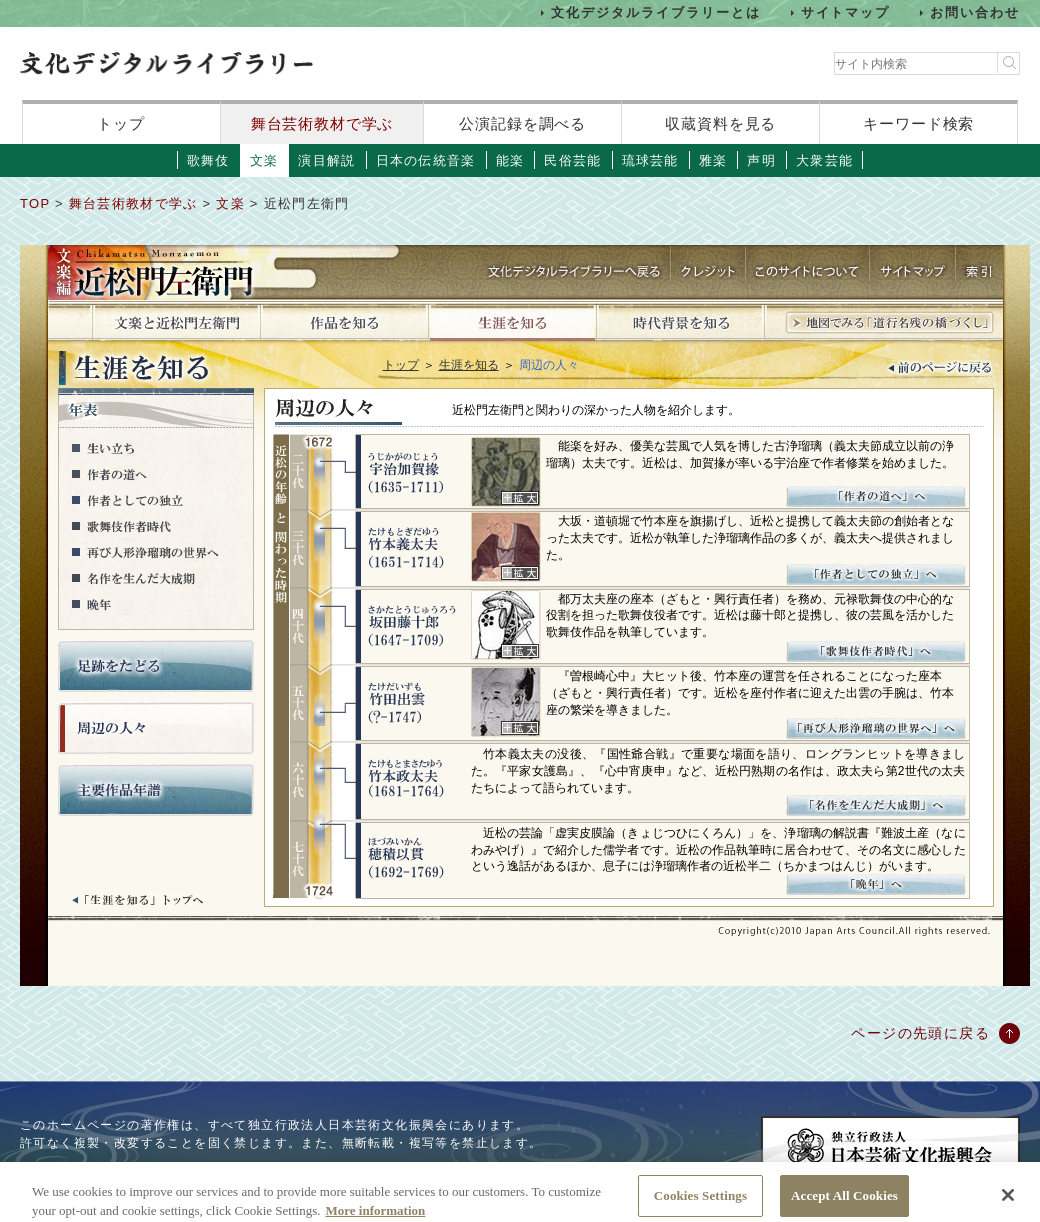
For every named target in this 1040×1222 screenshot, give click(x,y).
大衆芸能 (824, 160)
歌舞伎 (208, 160)
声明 (761, 160)
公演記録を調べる (522, 123)
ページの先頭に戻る (920, 1033)
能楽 (510, 160)
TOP (35, 203)
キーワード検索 (918, 123)
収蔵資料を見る (720, 123)
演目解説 (326, 160)
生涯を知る (469, 365)
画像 (506, 472)
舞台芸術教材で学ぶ (322, 123)
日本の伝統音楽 (426, 160)
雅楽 (713, 160)
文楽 (264, 160)
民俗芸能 (572, 160)
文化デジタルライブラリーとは (655, 12)
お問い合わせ (975, 12)
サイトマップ (846, 12)
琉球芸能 (650, 160)
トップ (121, 123)
